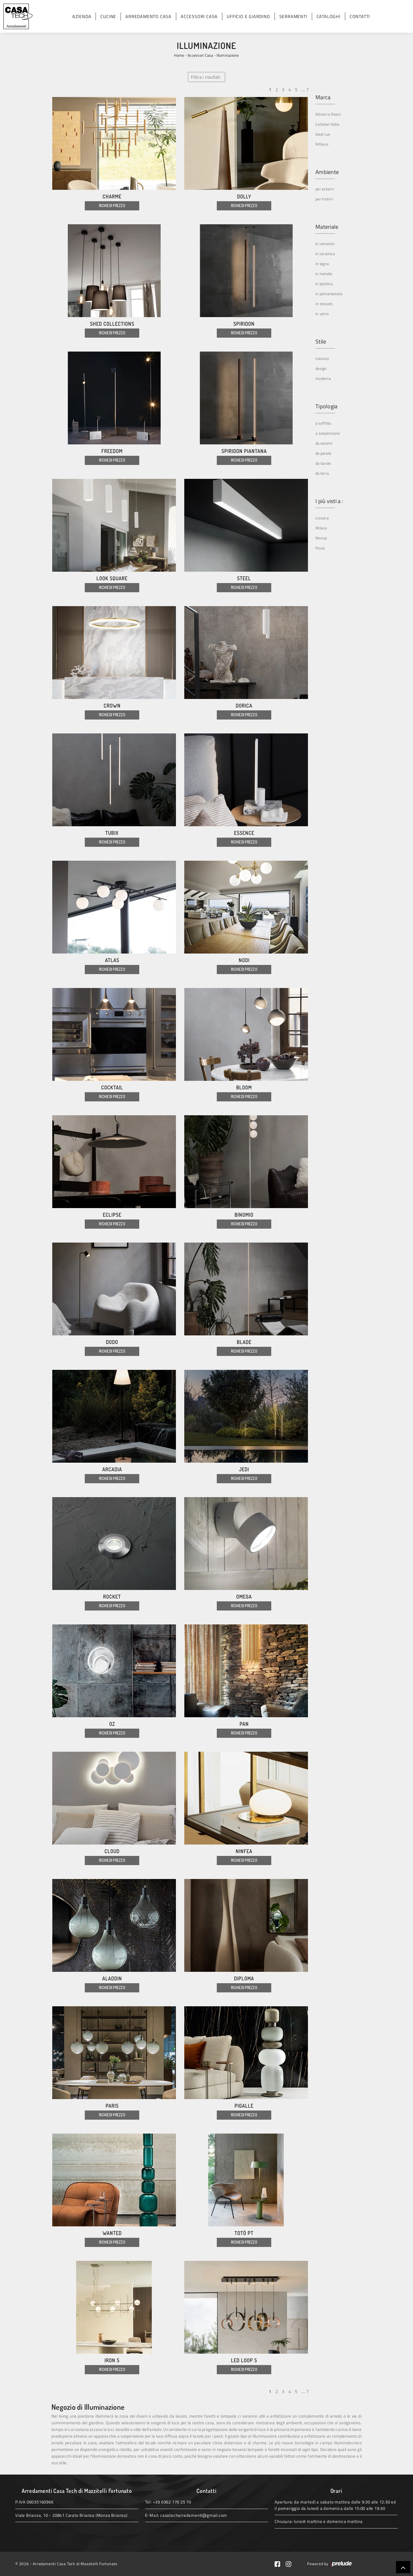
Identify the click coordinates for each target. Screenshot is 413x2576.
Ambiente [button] (327, 172)
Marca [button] (322, 97)
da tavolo (323, 463)
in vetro (322, 314)
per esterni (324, 189)
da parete (323, 453)
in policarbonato (328, 294)
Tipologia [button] (326, 406)
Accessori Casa (199, 16)
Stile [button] (320, 341)
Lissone (322, 518)
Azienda (81, 16)
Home (179, 55)
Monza (321, 538)
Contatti (360, 16)
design (321, 368)
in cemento (325, 244)
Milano (321, 528)
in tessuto (324, 304)
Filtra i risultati (206, 77)
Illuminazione (228, 55)
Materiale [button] (326, 227)
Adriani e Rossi (328, 114)
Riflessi (321, 144)
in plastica (324, 284)
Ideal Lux (322, 134)
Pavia (320, 548)
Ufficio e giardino (248, 16)
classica (322, 358)
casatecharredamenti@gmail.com (193, 2515)
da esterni (324, 443)
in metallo (323, 274)
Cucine (108, 16)
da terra (322, 473)
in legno (322, 264)
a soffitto (323, 423)
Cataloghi (328, 16)
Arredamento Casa (148, 16)
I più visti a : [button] (329, 501)
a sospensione (327, 433)
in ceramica (325, 254)
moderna (323, 378)
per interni (324, 199)
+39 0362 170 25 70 (172, 2502)
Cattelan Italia (327, 124)
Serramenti (293, 16)
